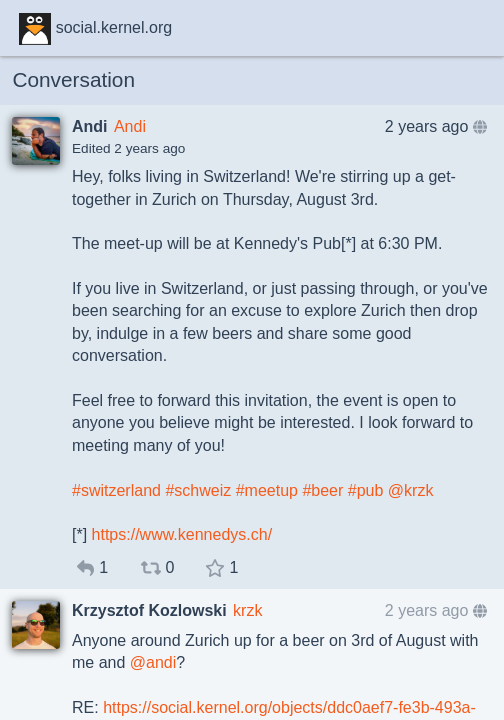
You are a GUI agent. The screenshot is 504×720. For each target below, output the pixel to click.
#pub (366, 490)
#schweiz (198, 490)
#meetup (267, 490)
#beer (322, 490)
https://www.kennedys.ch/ (182, 534)
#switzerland (116, 490)
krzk (247, 610)
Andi (130, 126)
